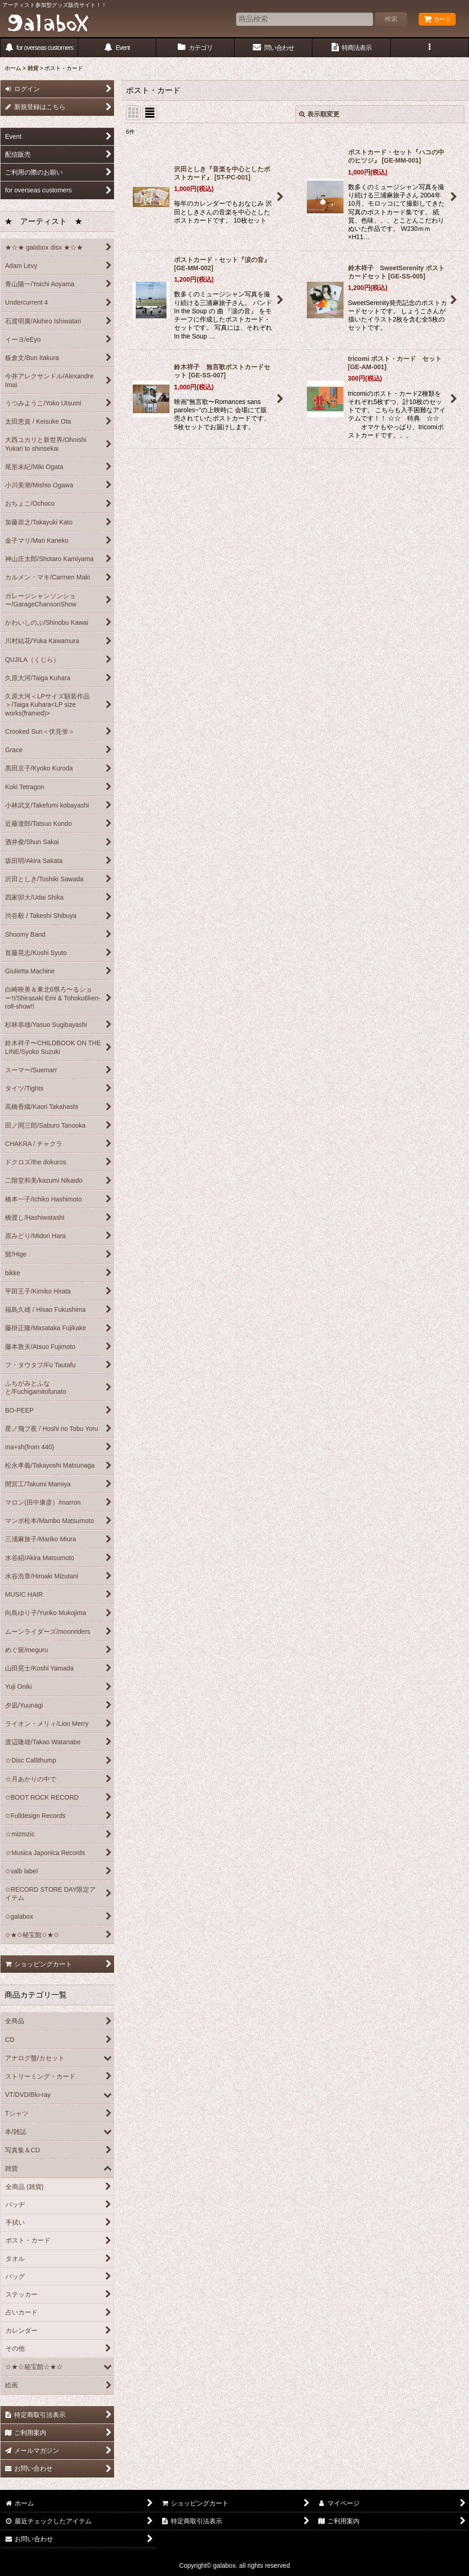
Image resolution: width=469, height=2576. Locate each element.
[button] (430, 47)
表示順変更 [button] (319, 114)
